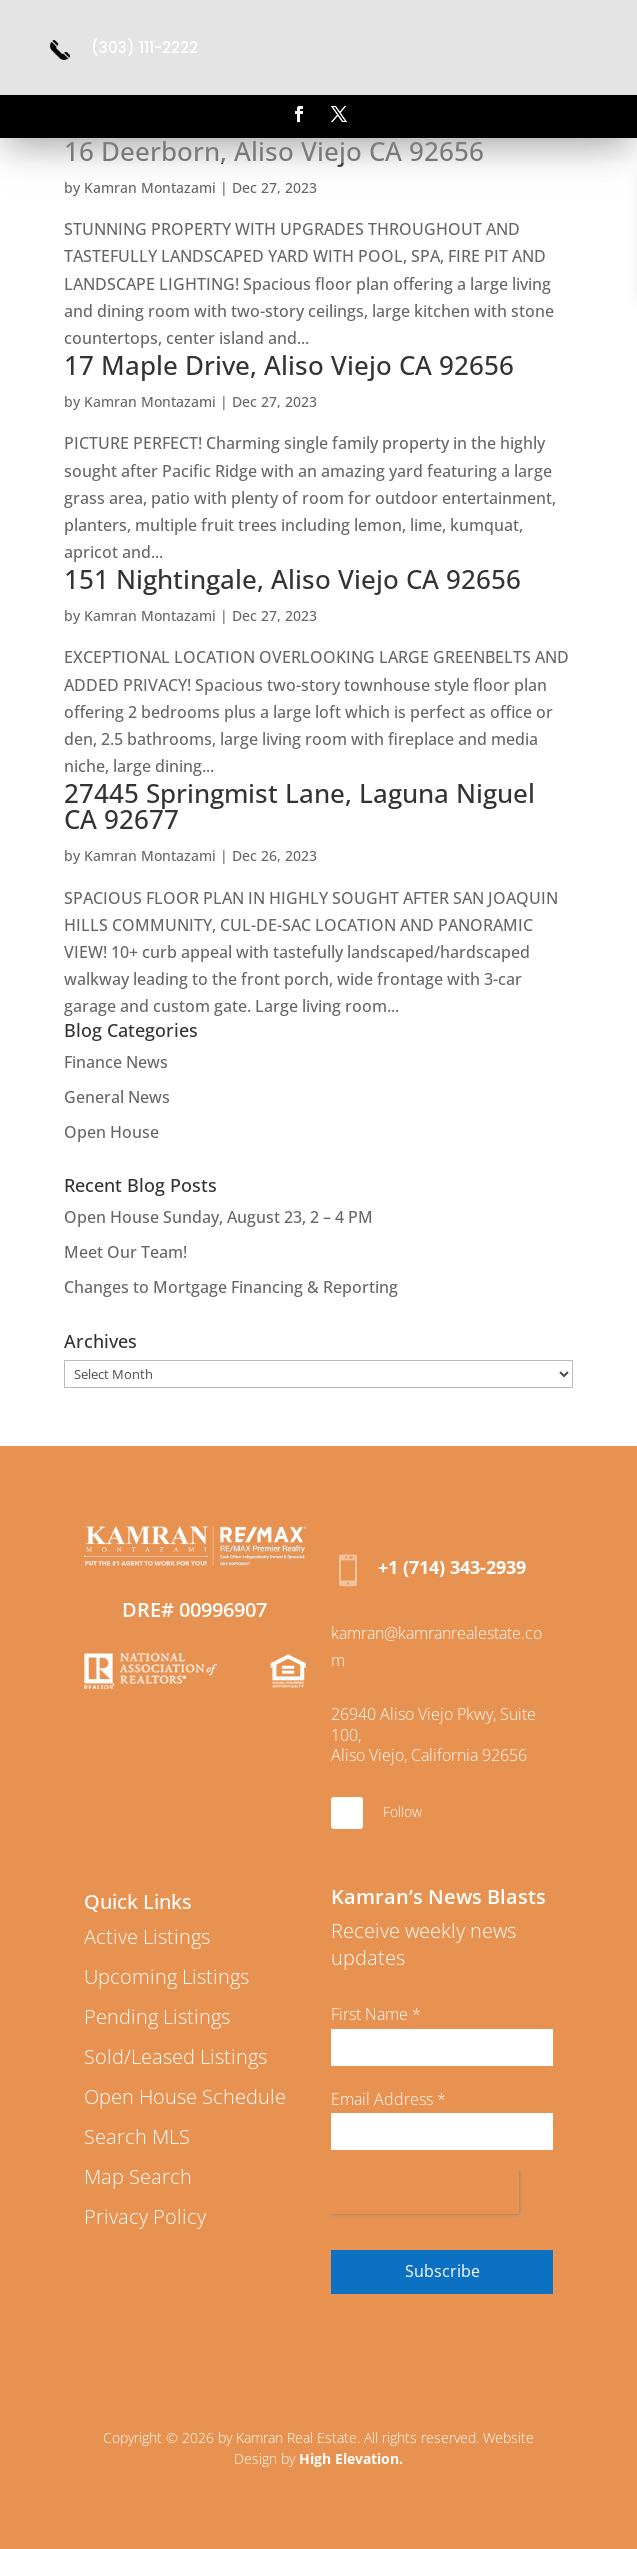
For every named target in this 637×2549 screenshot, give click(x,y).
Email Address (388, 2099)
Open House (111, 1132)
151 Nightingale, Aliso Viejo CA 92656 (292, 579)
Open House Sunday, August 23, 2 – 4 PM (218, 1217)
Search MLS (137, 2136)
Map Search (138, 2176)
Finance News (116, 1062)
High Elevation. (351, 2458)
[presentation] (425, 2192)
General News (117, 1097)
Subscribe (442, 2271)
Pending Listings (157, 2016)
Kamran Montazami (150, 187)
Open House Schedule (185, 2096)
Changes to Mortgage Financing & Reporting (231, 1287)
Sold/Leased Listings (175, 2056)
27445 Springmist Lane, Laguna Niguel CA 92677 (299, 806)
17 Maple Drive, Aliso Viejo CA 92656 (289, 365)
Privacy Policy (145, 2216)
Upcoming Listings (166, 1976)
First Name (376, 2014)
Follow (402, 1811)
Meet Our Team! (125, 1252)
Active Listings (147, 1936)
